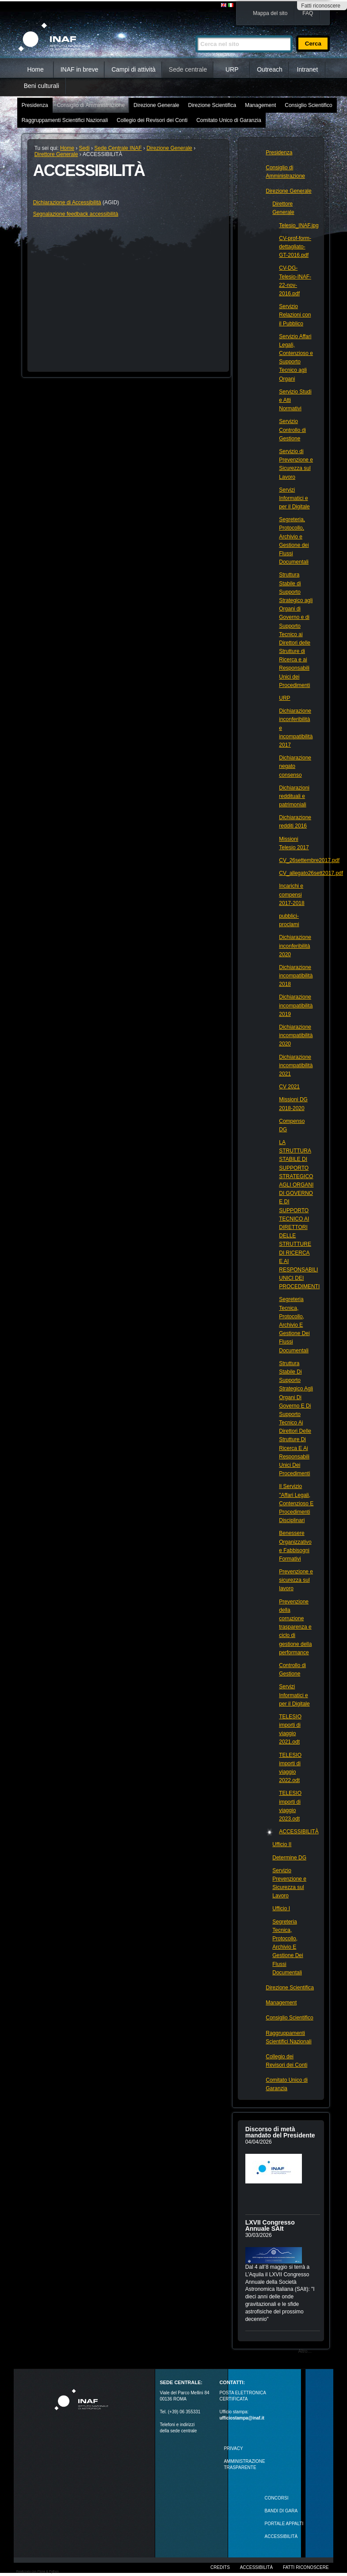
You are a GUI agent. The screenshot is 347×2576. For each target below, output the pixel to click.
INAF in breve (80, 69)
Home (35, 69)
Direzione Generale (156, 105)
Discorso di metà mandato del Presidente (280, 2132)
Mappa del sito (270, 13)
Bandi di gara (281, 2510)
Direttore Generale (56, 154)
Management (260, 105)
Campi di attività (133, 69)
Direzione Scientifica (212, 105)
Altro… (305, 2351)
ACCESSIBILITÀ (281, 2536)
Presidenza (35, 105)
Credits (220, 2567)
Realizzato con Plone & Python (37, 2571)
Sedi (84, 148)
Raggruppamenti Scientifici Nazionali (65, 120)
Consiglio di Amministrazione (91, 105)
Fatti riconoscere (320, 6)
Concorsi (277, 2498)
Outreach (269, 69)
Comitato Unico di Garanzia (228, 120)
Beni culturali (41, 85)
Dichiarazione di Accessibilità (67, 202)
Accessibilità (256, 2567)
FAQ (307, 13)
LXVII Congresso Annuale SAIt (270, 2225)
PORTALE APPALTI (284, 2523)
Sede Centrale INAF (117, 148)
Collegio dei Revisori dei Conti (152, 120)
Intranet (307, 69)
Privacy (233, 2448)
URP (232, 69)
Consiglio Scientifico (308, 105)
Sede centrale (188, 69)
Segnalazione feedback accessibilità (75, 214)
